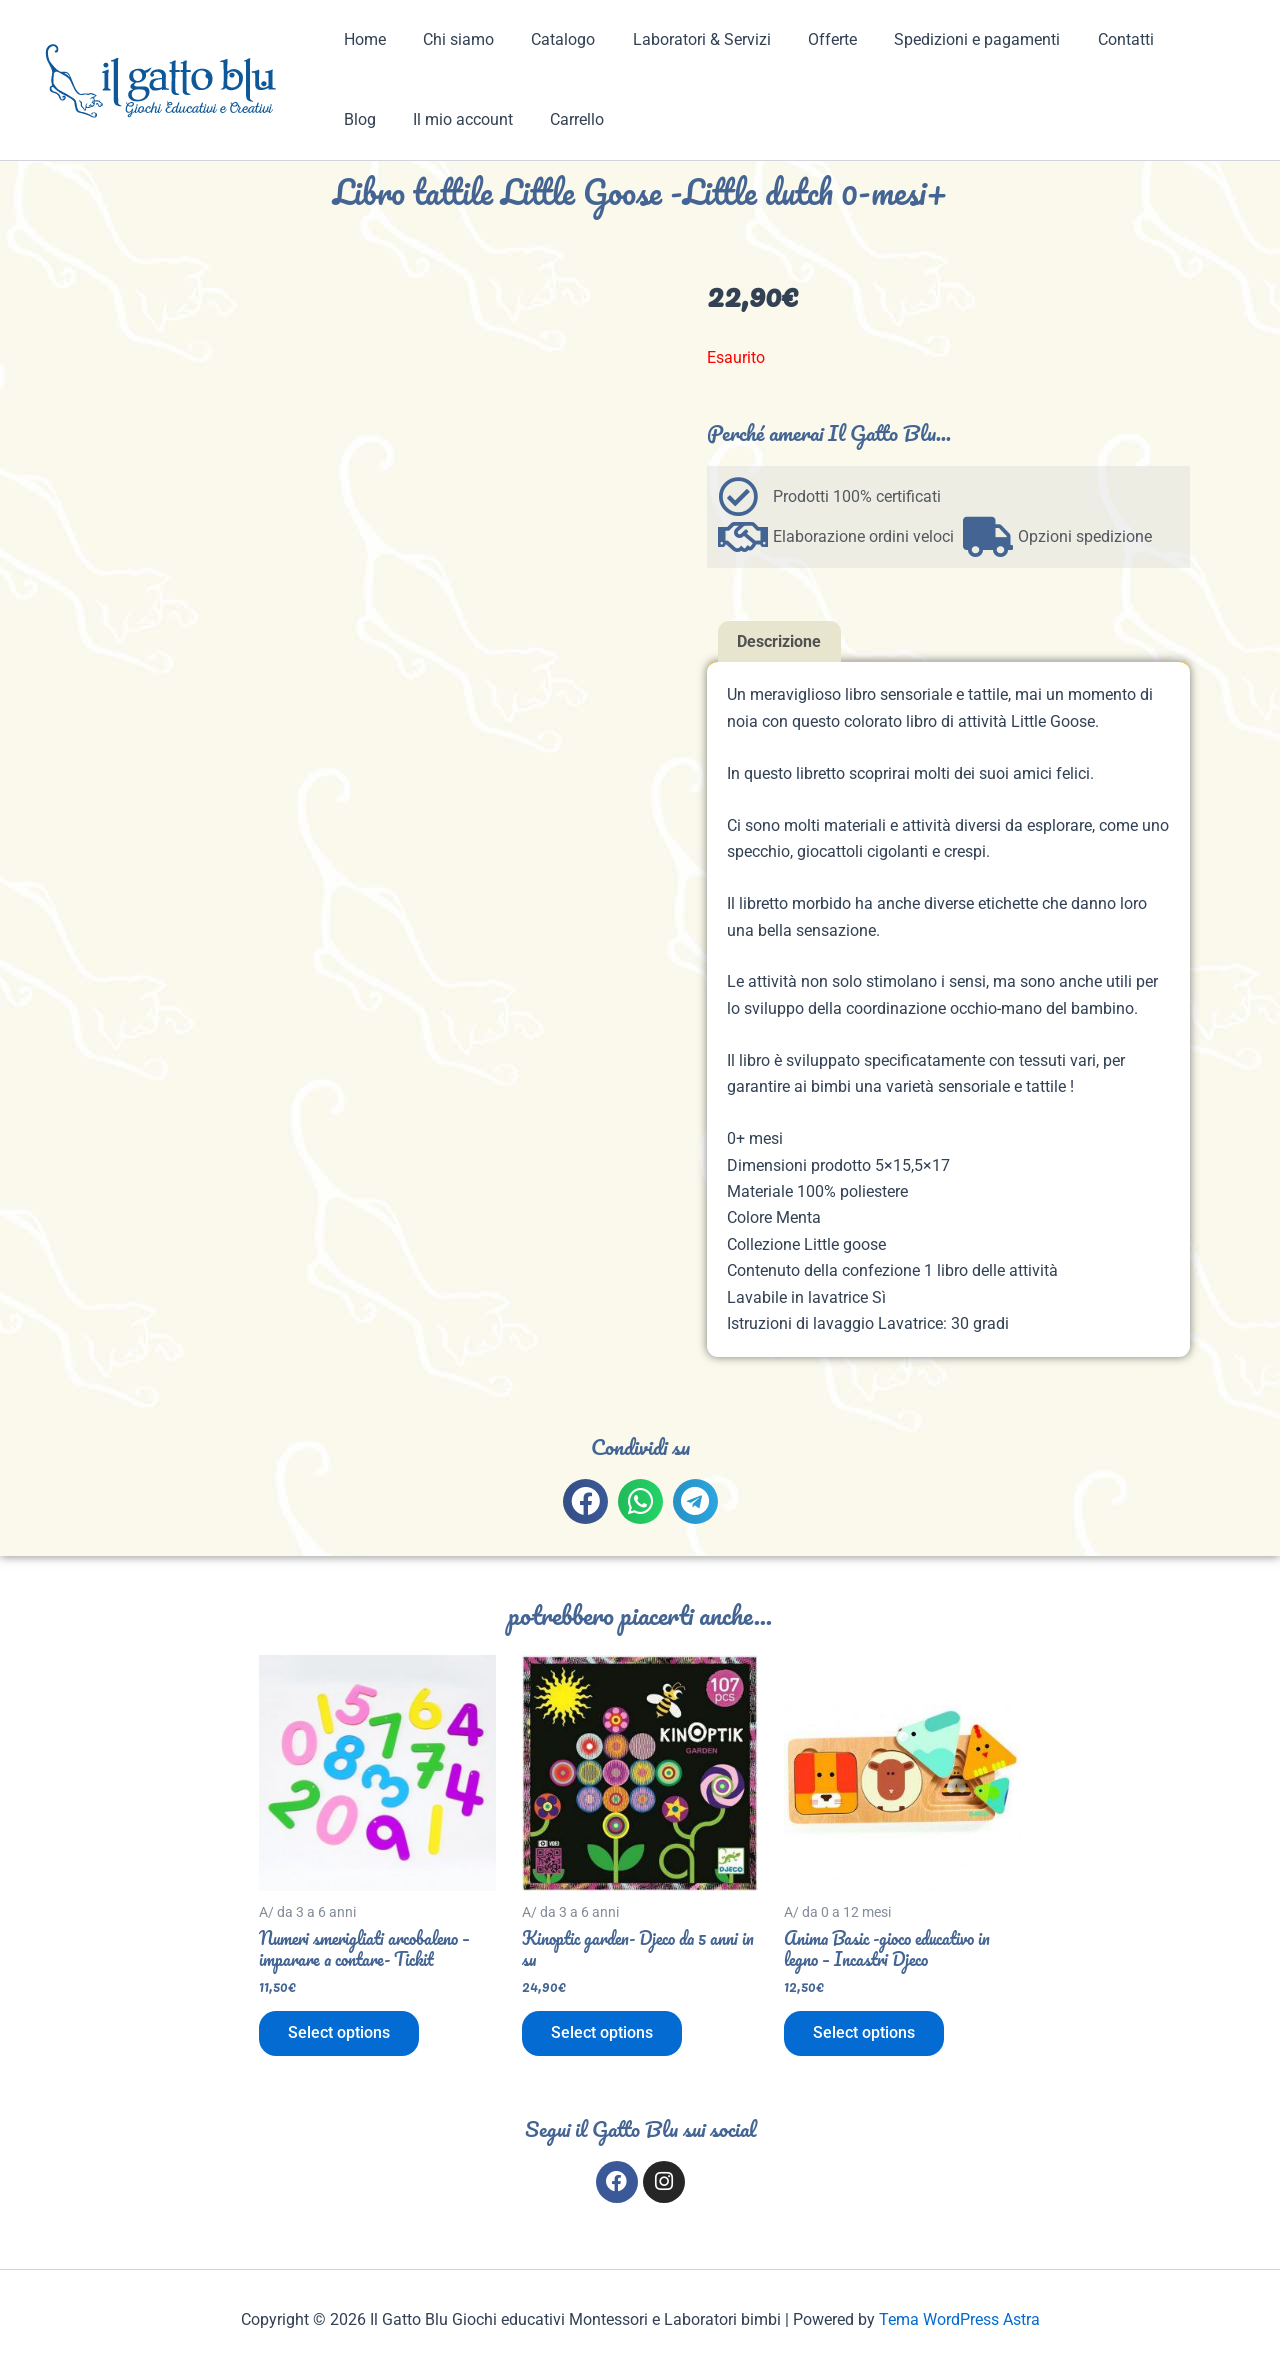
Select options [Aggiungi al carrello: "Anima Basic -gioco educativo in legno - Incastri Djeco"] (865, 2034)
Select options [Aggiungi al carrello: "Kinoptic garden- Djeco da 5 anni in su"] (603, 2034)
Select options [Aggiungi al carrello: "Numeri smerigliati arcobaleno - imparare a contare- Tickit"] (340, 2034)
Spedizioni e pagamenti (948, 39)
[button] (585, 1501)
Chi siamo (450, 39)
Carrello (500, 119)
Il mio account (391, 119)
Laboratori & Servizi (683, 39)
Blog (1167, 39)
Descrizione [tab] (779, 641)
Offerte (808, 39)
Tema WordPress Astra (959, 2319)
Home (362, 39)
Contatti (1091, 39)
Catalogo (550, 39)
